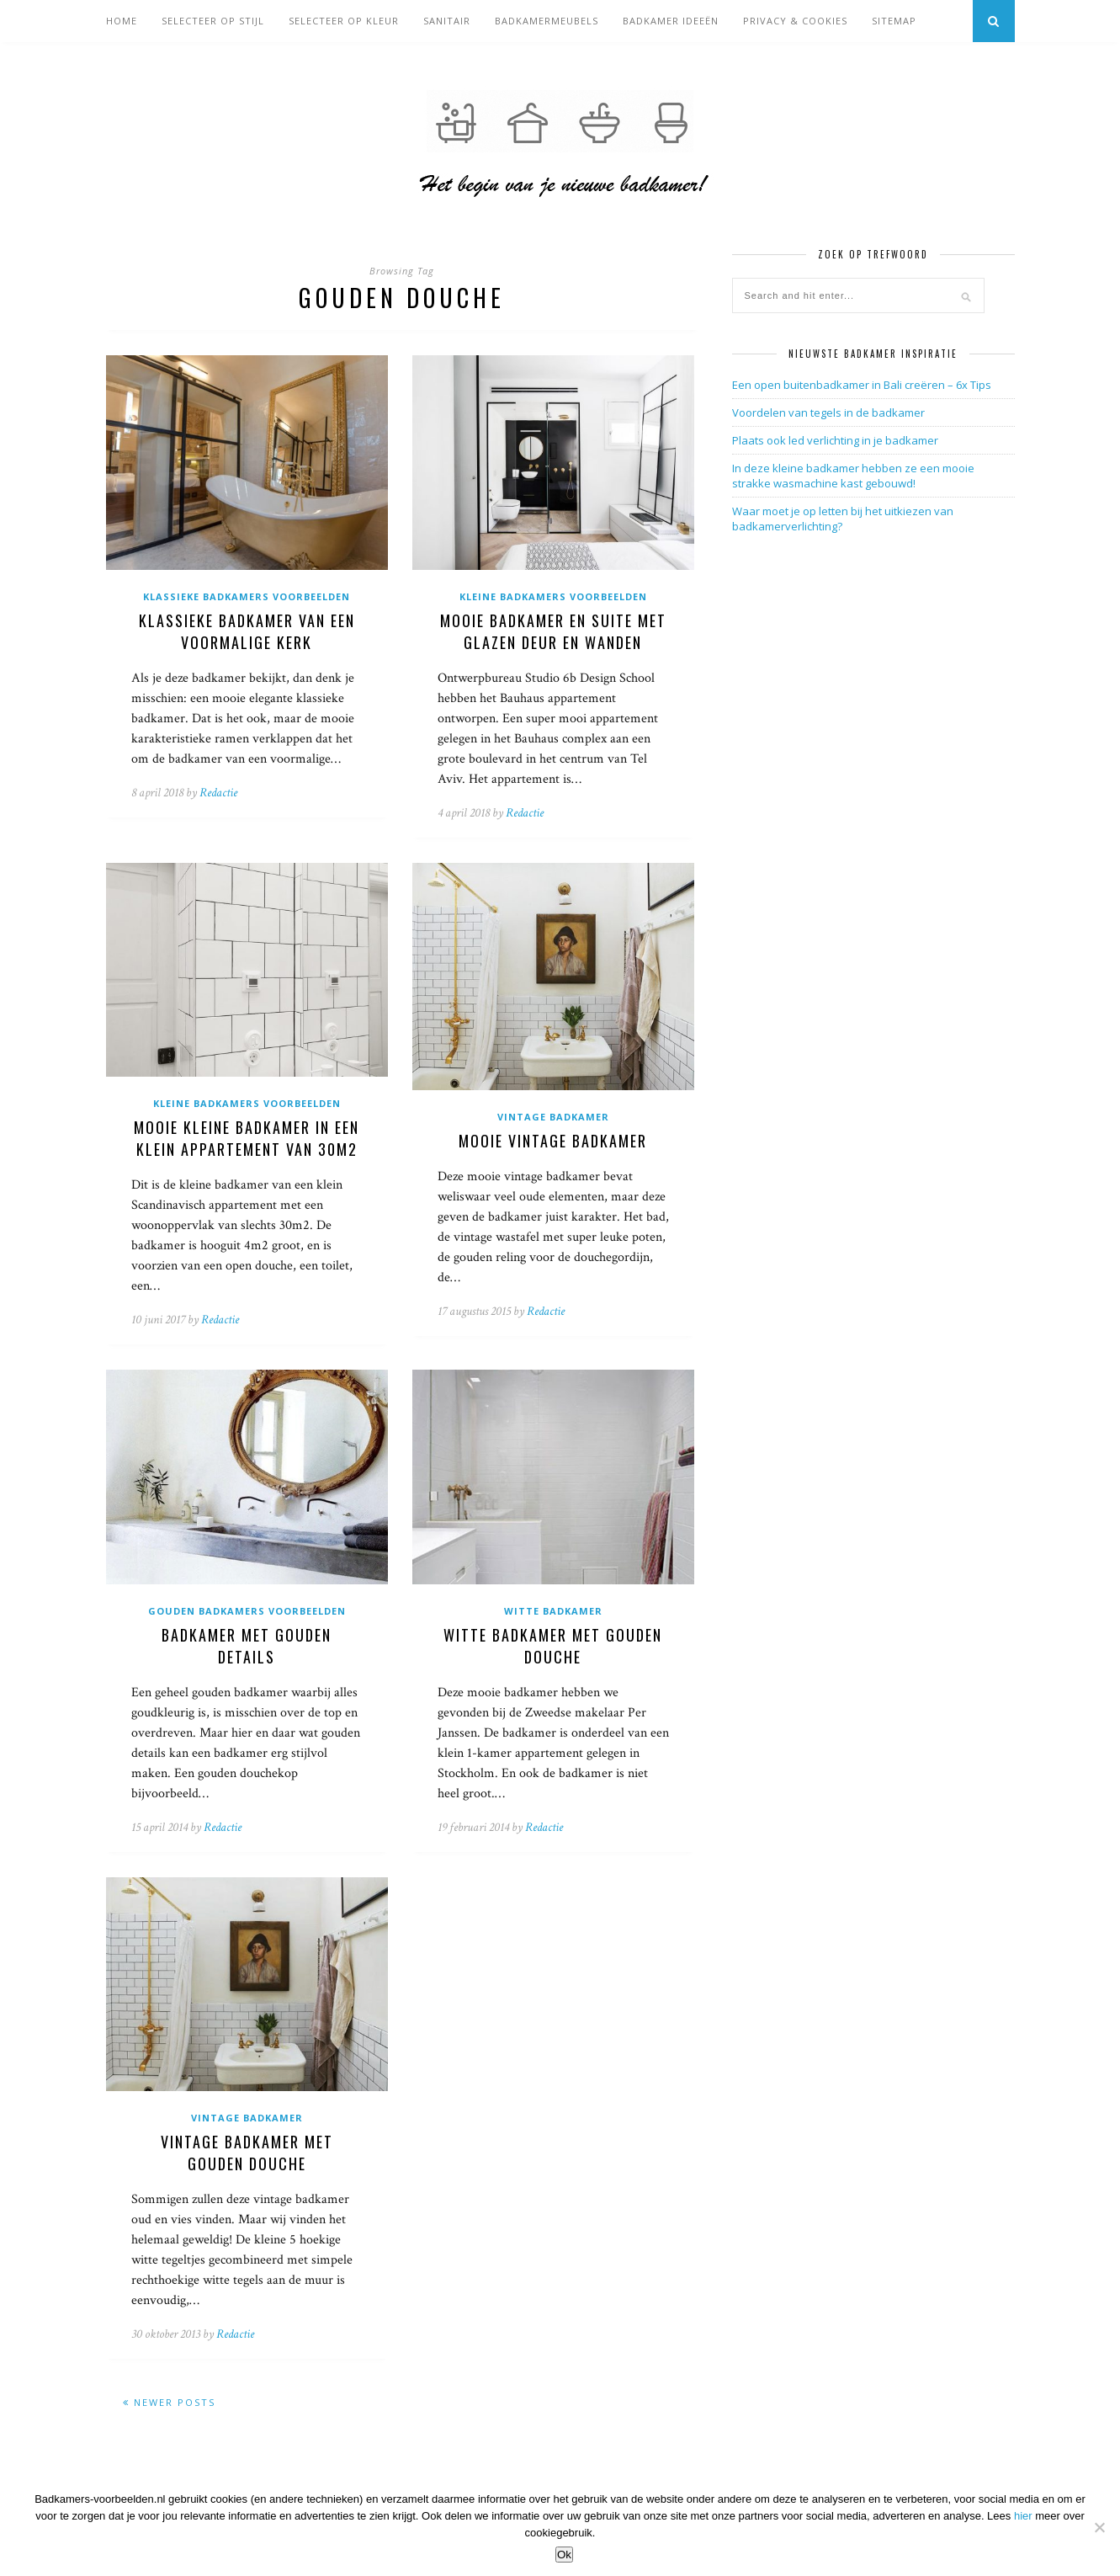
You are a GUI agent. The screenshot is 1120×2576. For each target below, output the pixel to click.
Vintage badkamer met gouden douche (247, 2152)
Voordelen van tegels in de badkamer (828, 412)
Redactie (218, 793)
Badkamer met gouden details (247, 1646)
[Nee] (1099, 2527)
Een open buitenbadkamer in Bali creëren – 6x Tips (861, 384)
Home (121, 20)
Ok (564, 2554)
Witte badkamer (553, 1611)
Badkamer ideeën (671, 20)
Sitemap (894, 20)
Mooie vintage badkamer (553, 1141)
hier (1023, 2515)
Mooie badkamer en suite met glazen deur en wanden (553, 631)
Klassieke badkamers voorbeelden (246, 596)
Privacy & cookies (795, 20)
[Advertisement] (858, 672)
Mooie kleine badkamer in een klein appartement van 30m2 (246, 1138)
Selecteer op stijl (213, 20)
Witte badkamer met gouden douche (552, 1646)
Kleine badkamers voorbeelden (553, 596)
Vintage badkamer (553, 1116)
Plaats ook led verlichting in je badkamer (835, 440)
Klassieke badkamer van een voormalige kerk (247, 631)
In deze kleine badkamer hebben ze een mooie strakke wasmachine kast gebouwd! (853, 475)
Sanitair (446, 20)
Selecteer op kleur (344, 20)
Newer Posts (169, 2402)
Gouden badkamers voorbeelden (247, 1611)
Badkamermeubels (546, 20)
